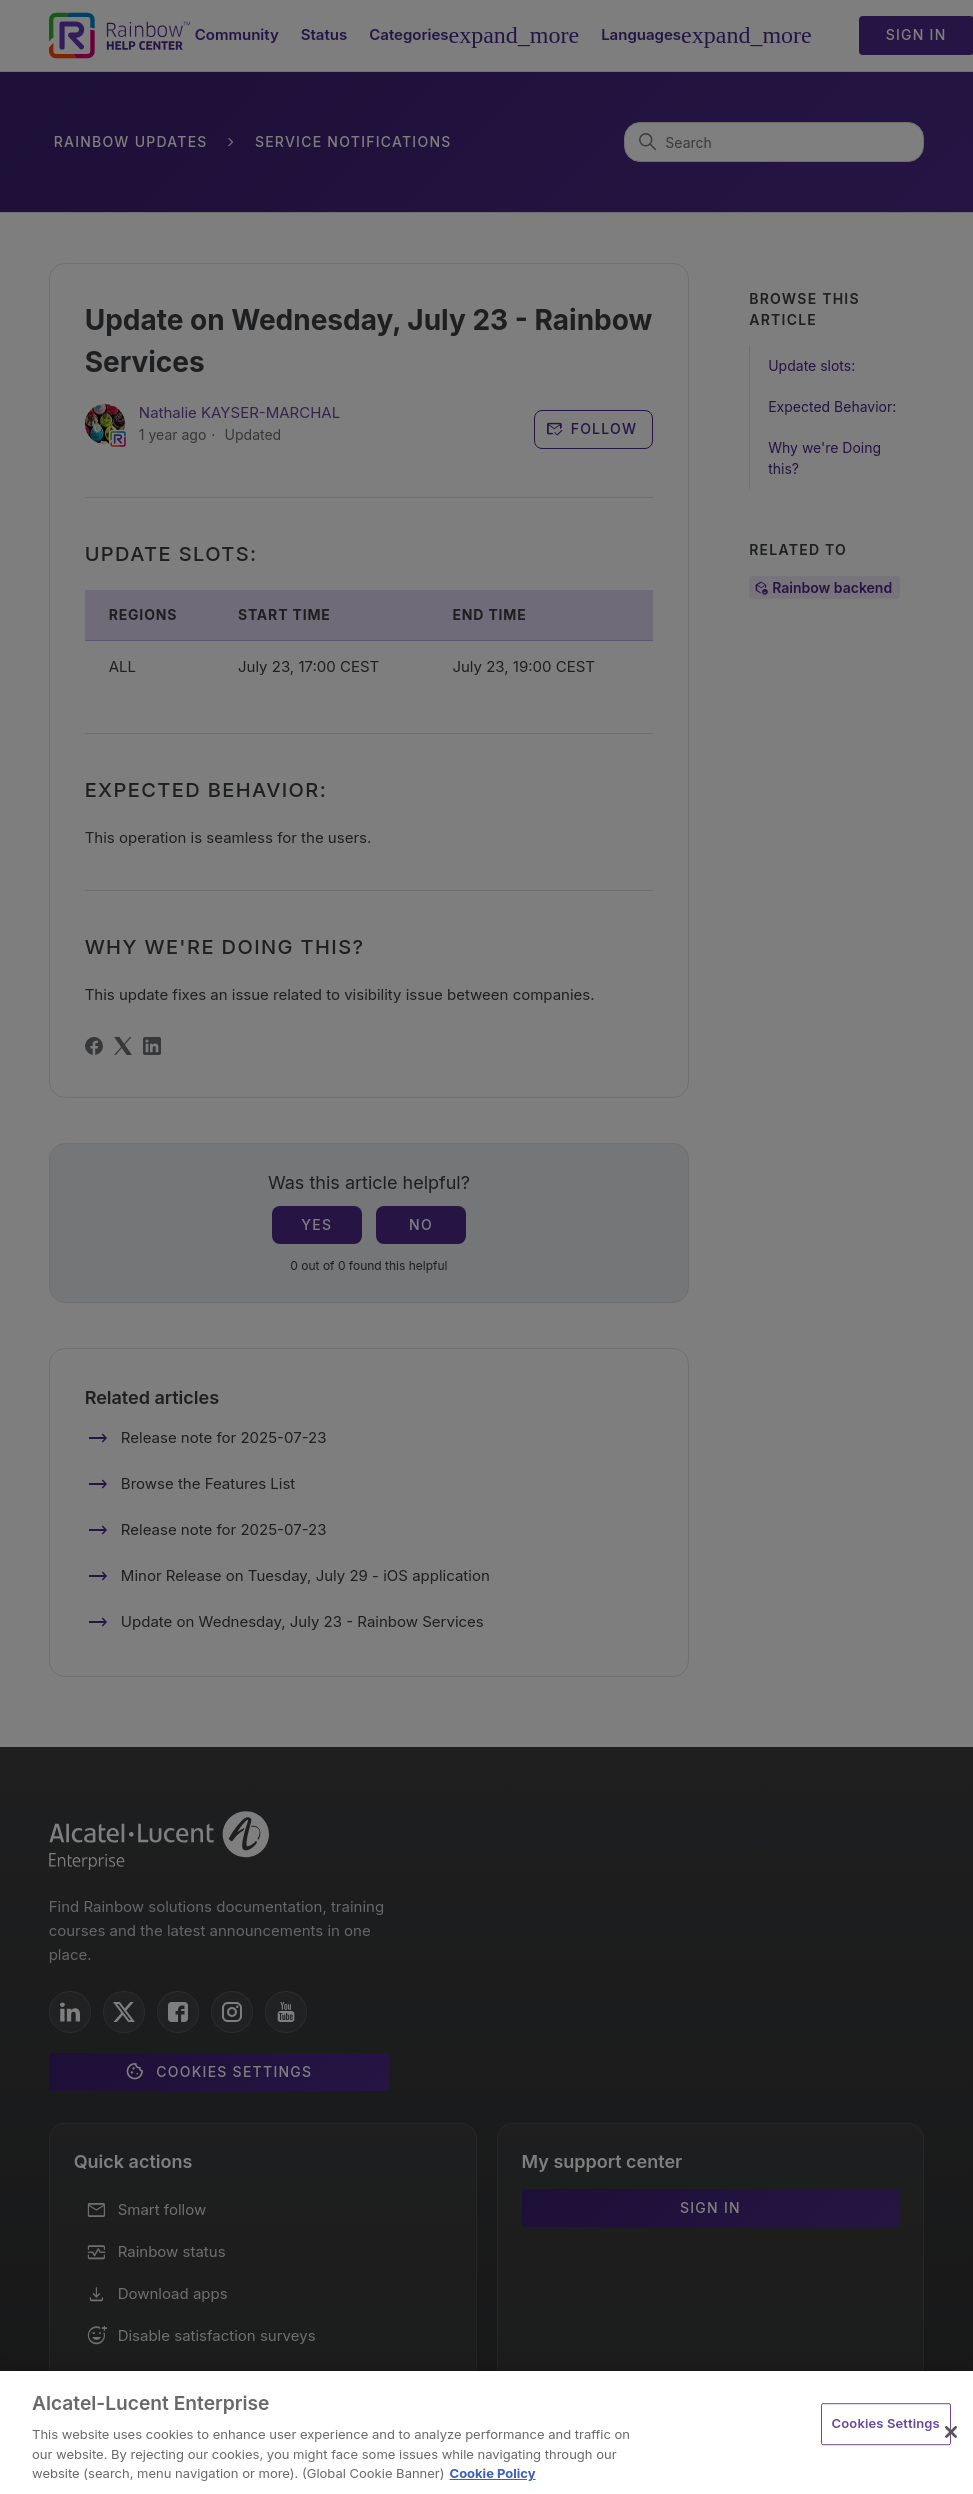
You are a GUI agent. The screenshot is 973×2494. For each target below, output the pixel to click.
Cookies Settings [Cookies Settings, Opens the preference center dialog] (886, 2423)
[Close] (951, 2432)
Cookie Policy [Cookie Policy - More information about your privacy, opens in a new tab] (493, 2473)
